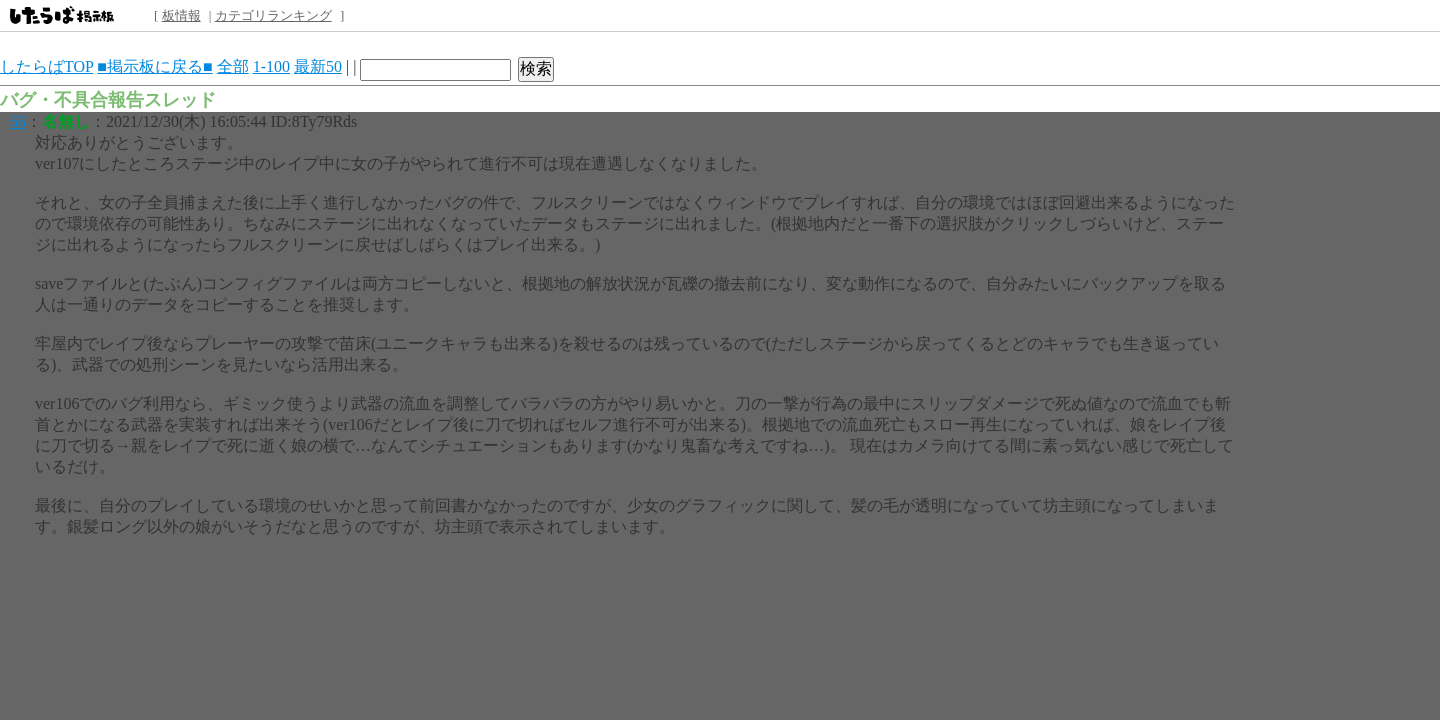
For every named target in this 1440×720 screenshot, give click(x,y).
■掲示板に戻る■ (154, 66)
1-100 (271, 66)
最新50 (318, 66)
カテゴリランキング (273, 15)
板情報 (181, 15)
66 (18, 121)
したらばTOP (46, 66)
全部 (233, 66)
